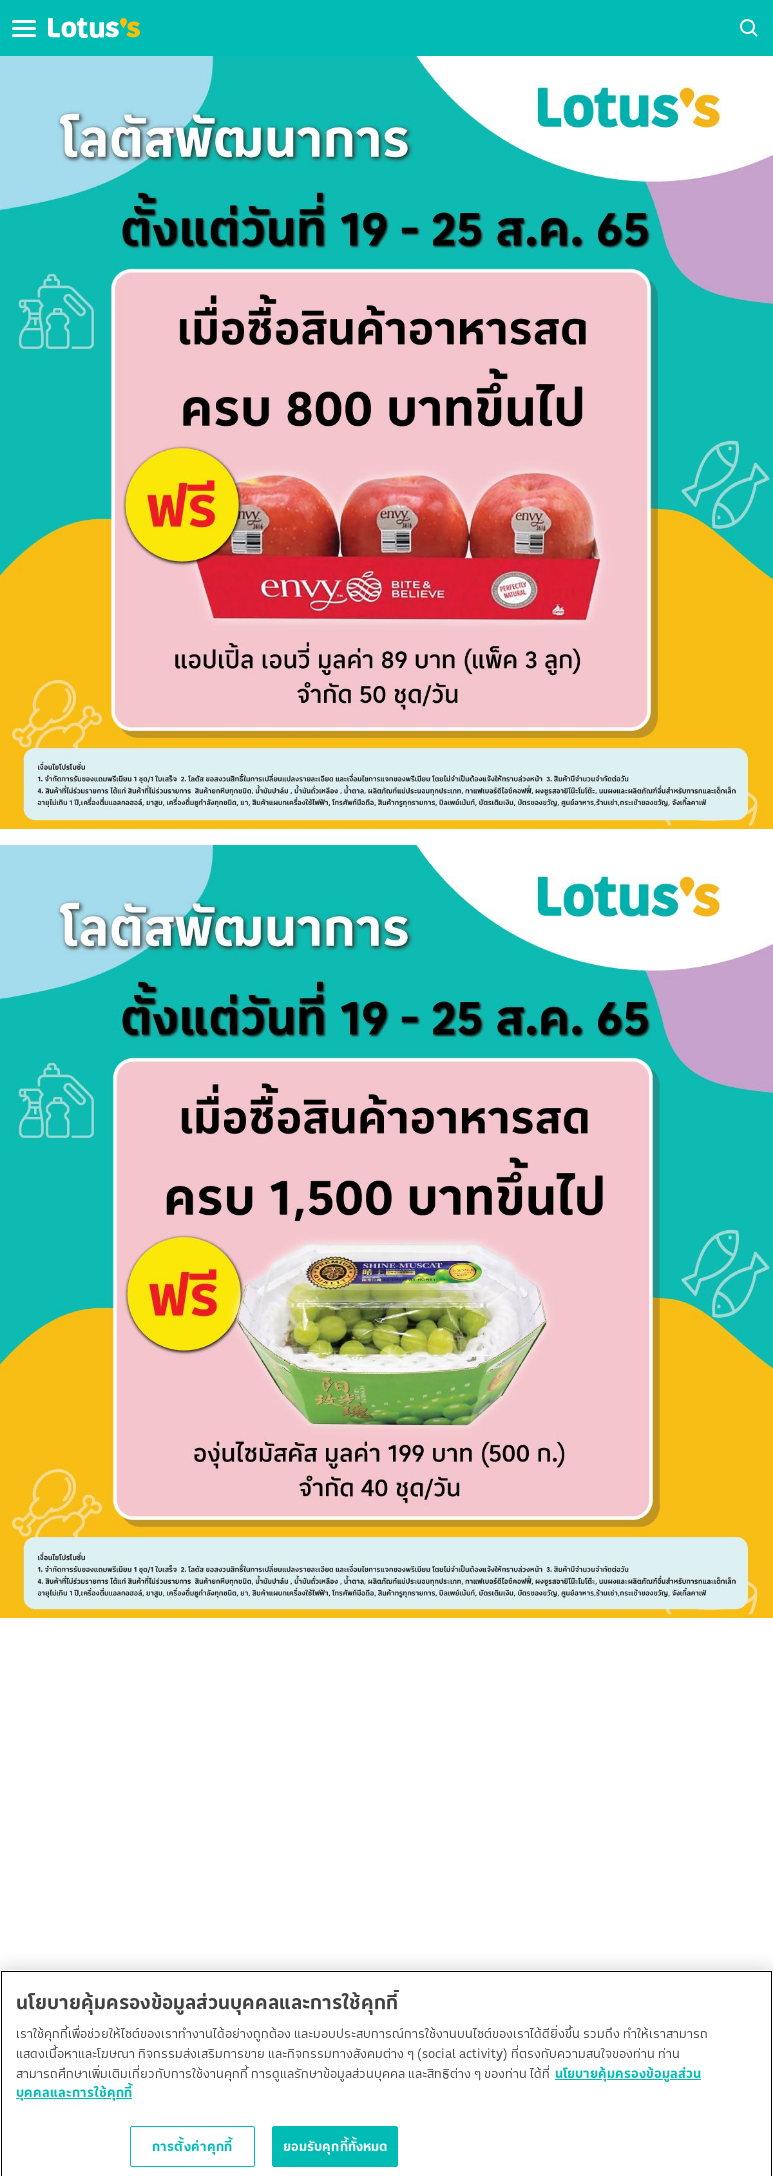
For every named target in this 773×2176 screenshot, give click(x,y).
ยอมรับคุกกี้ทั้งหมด (335, 2149)
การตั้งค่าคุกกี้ (192, 2149)
